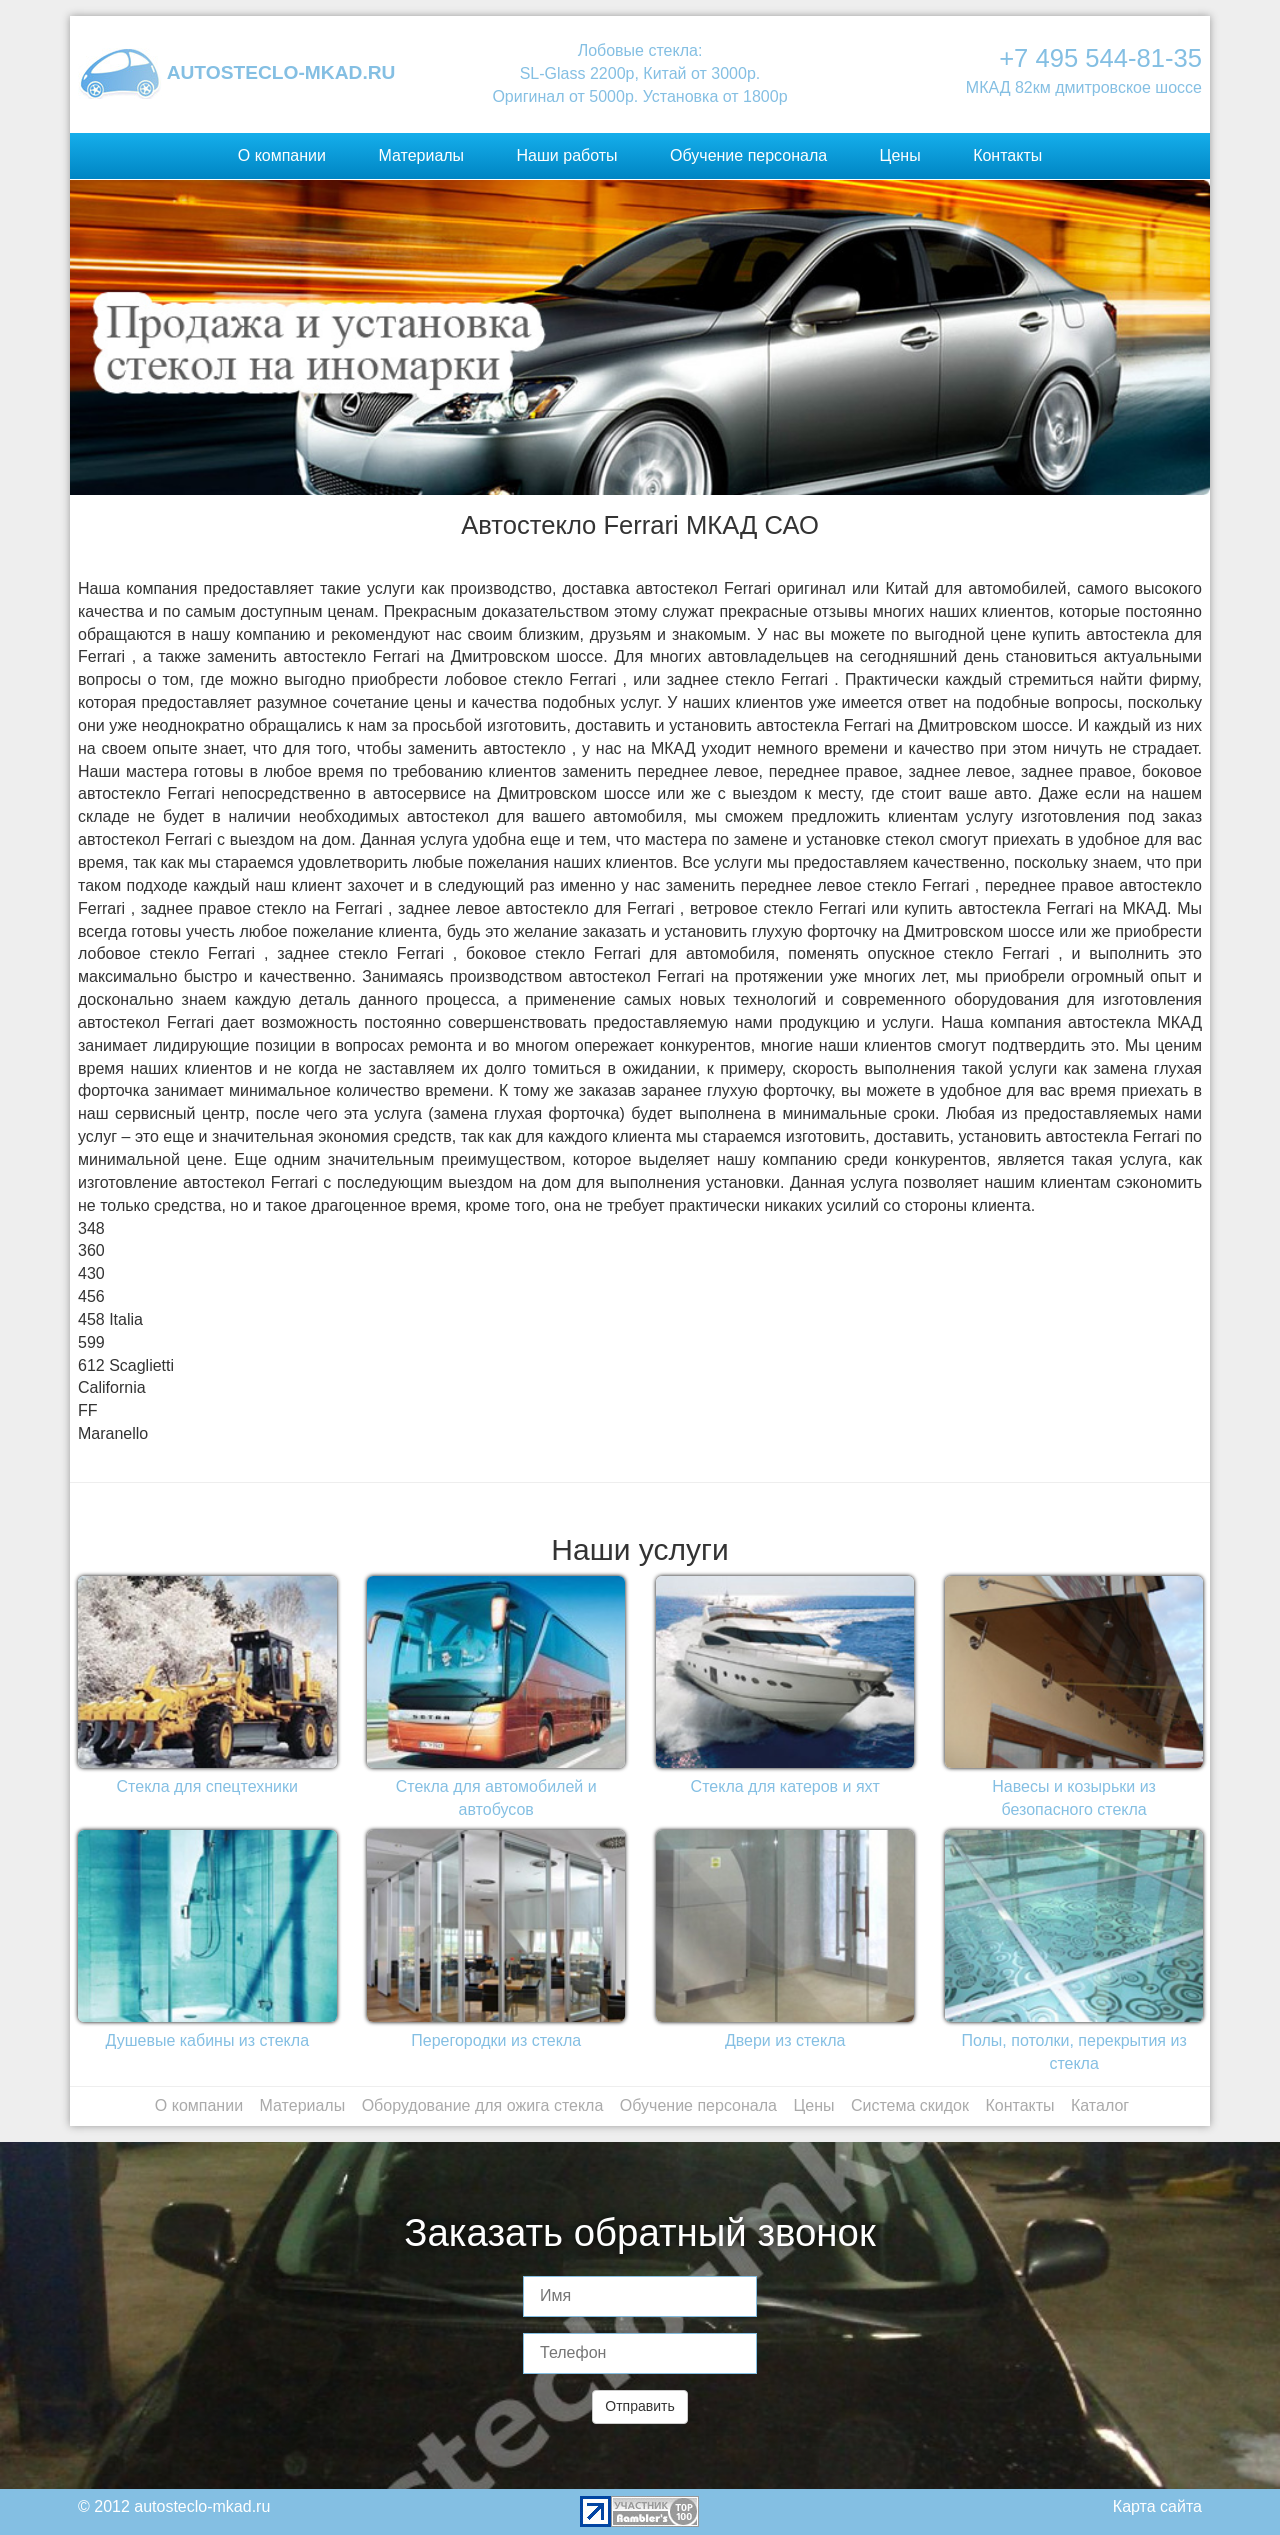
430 (91, 1273)
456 (91, 1296)
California (112, 1387)
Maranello (113, 1433)
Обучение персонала (748, 155)
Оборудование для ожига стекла (483, 2105)
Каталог (1100, 2105)
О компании (282, 155)
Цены (900, 155)
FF (88, 1410)
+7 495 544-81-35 (1100, 58)
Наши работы (567, 155)
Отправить (639, 2406)
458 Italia (110, 1319)
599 (91, 1342)
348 (91, 1228)
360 (91, 1250)
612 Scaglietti (126, 1365)
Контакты (1007, 155)
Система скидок (910, 2105)
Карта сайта (1157, 2506)
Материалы (421, 155)
